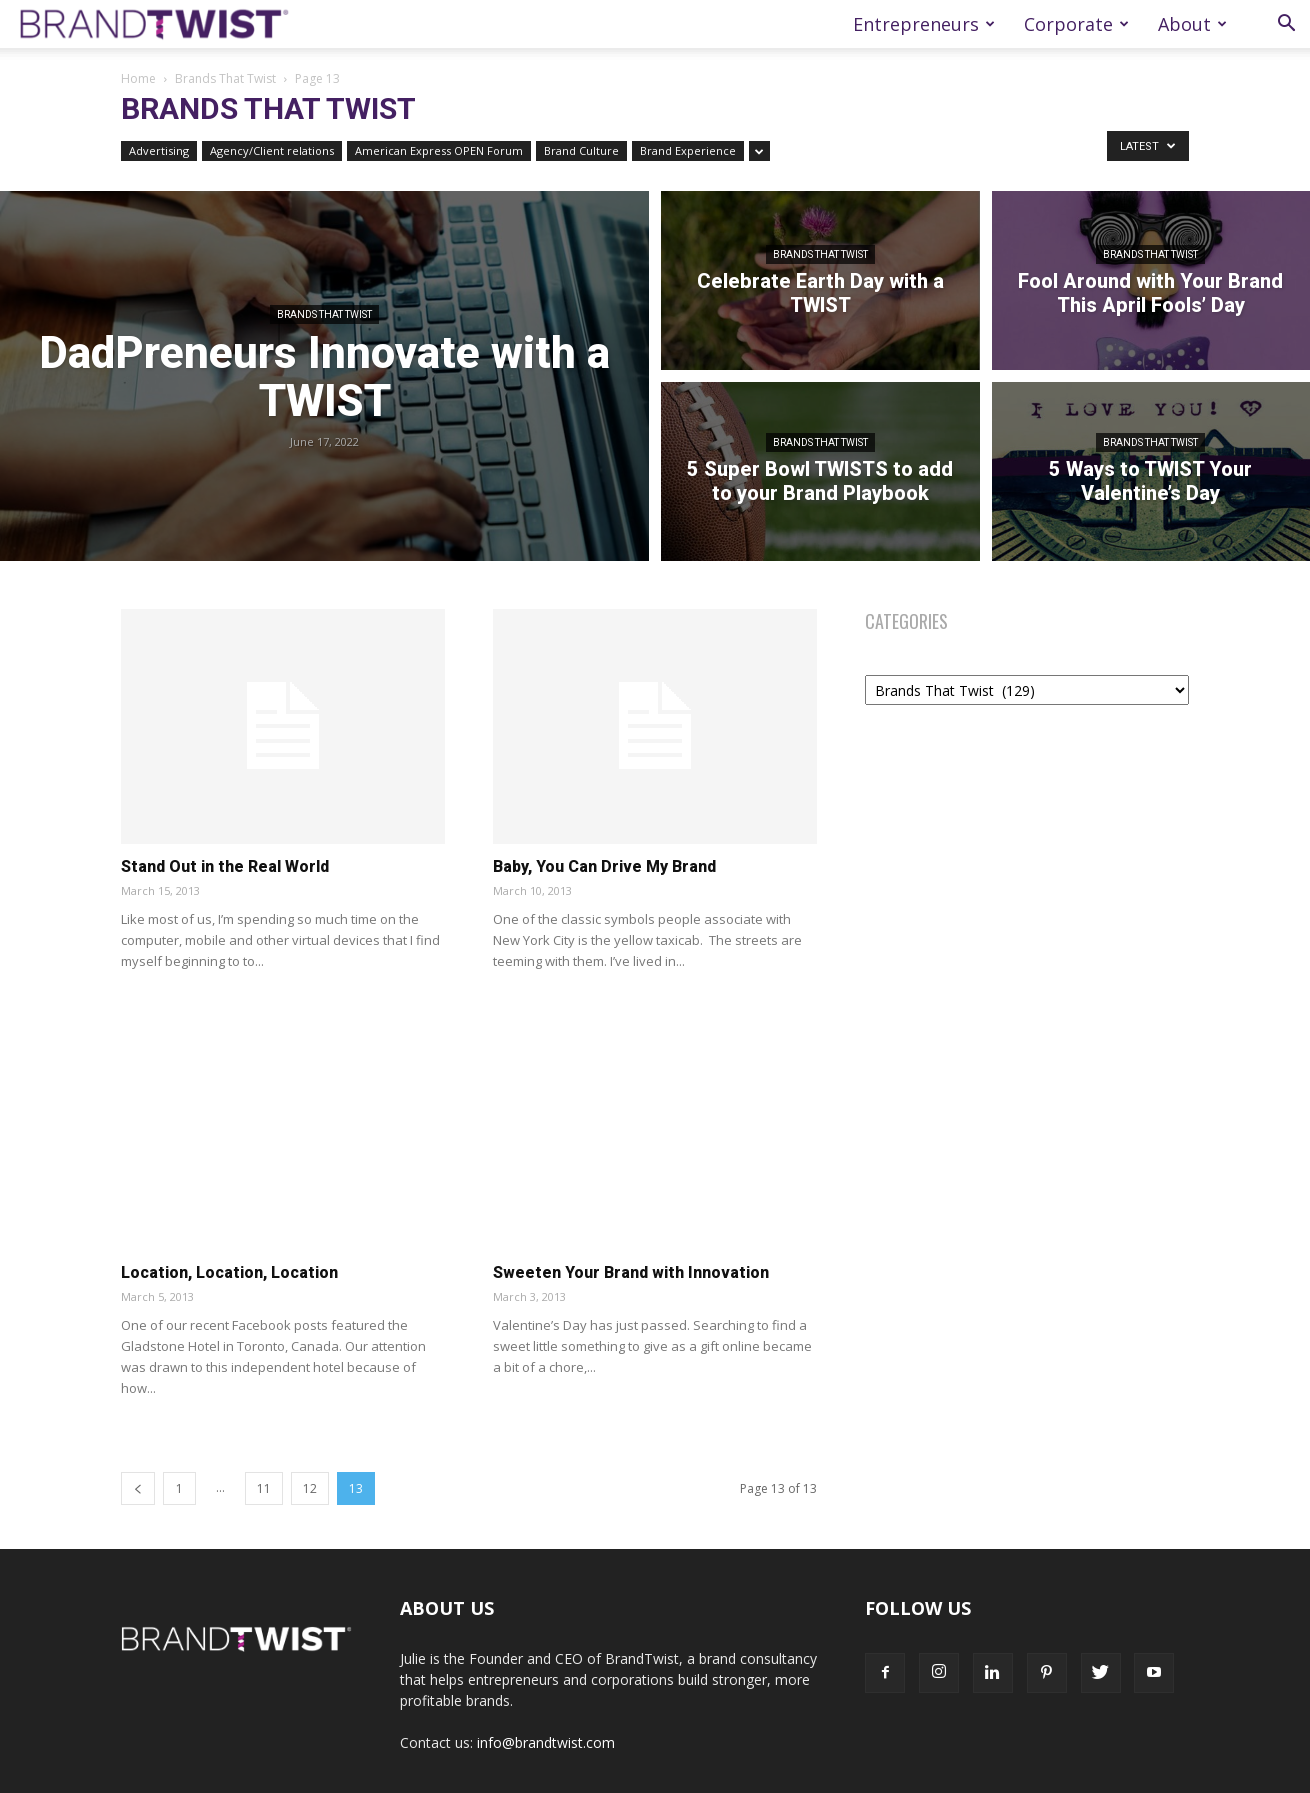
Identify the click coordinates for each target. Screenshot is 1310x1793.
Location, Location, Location (229, 1272)
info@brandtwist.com (546, 1742)
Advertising (159, 150)
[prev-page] (138, 1488)
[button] (1286, 25)
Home (138, 78)
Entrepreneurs (924, 24)
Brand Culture (581, 150)
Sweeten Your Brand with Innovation (631, 1272)
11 (264, 1488)
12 (310, 1488)
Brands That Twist (225, 78)
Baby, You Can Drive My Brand (604, 866)
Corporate (1076, 24)
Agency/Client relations (272, 150)
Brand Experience (688, 150)
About (1192, 24)
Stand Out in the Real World (225, 866)
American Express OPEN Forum (439, 150)
